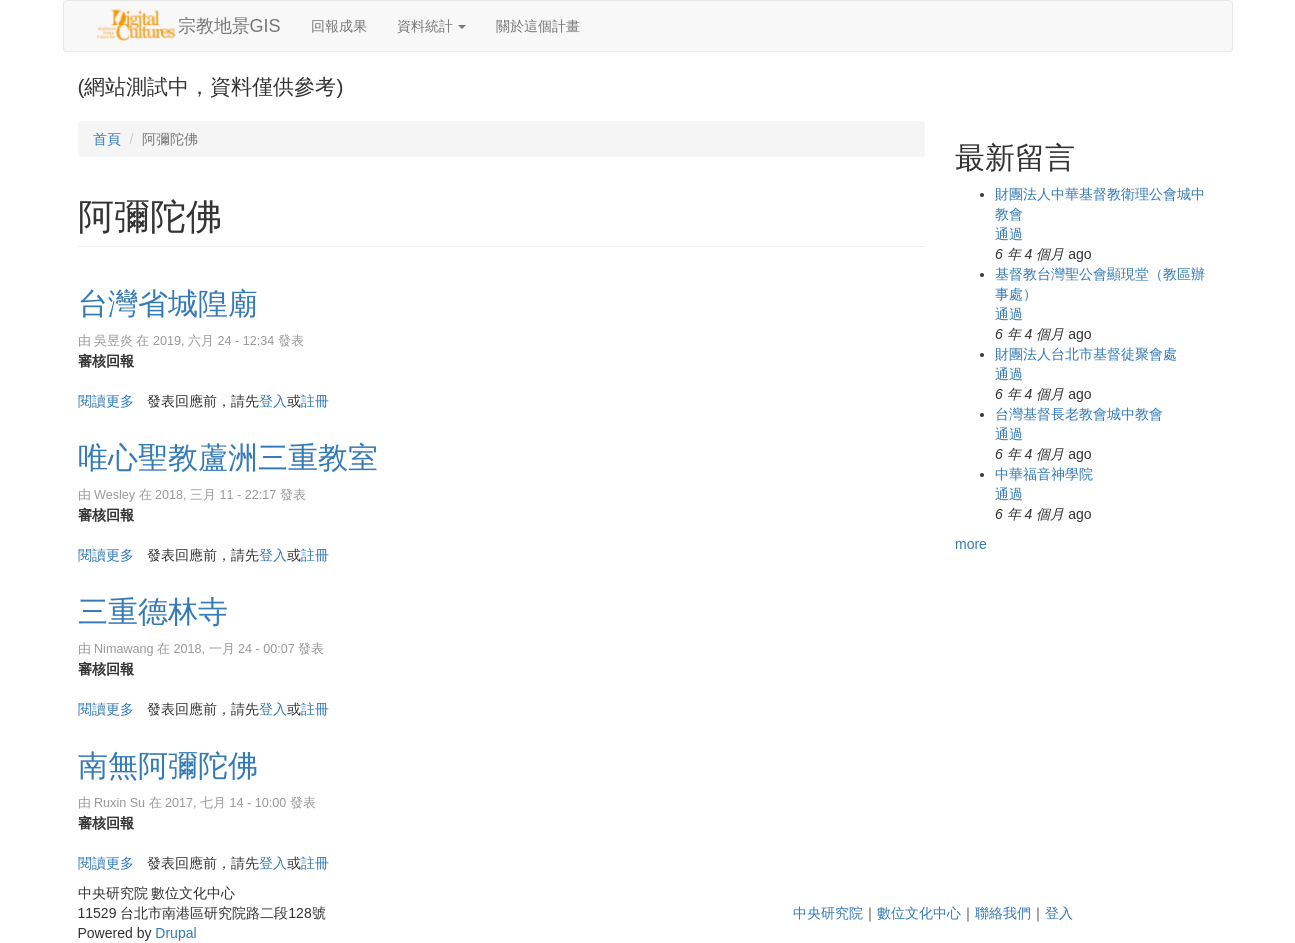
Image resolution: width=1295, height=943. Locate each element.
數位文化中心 (919, 913)
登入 (273, 401)
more (971, 544)
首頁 (107, 139)
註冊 (315, 401)
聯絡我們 (1003, 913)
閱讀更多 (106, 401)
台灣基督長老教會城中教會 (1079, 414)
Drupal (175, 933)
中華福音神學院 (1044, 474)
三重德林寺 (153, 611)
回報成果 (339, 26)
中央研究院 (828, 913)
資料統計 (432, 26)
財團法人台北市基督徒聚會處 (1086, 354)
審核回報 (106, 361)
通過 (1009, 234)
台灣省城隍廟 (168, 303)
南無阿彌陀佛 (168, 765)
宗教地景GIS (229, 26)
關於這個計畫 (538, 26)
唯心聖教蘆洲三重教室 (228, 457)
